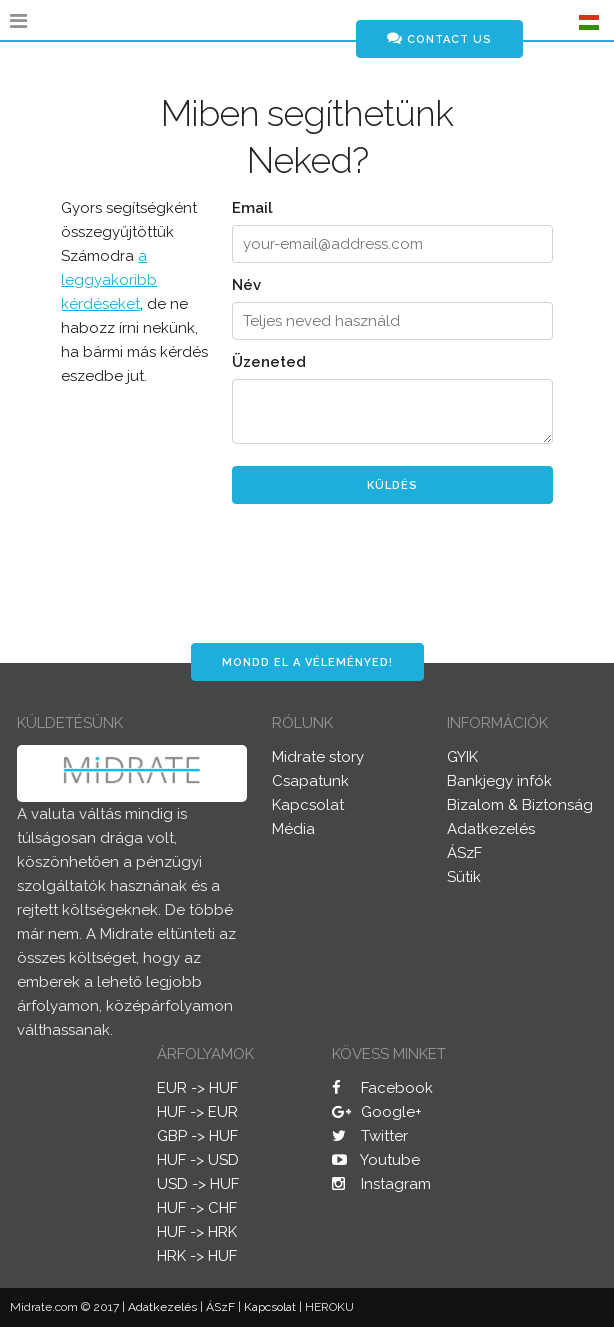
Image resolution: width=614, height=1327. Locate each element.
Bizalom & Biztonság (520, 805)
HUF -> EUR (197, 1112)
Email (252, 208)
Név (246, 285)
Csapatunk (310, 781)
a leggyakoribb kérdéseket (109, 280)
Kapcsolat (308, 805)
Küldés (392, 485)
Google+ (377, 1112)
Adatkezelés (491, 829)
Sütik (464, 877)
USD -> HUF (198, 1184)
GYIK (462, 757)
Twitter (370, 1136)
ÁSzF (464, 853)
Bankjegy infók (499, 781)
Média (293, 829)
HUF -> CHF (197, 1208)
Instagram (381, 1184)
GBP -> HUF (197, 1136)
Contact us (439, 38)
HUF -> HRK (197, 1232)
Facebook (382, 1088)
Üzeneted (269, 362)
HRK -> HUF (197, 1256)
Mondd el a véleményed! (307, 662)
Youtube (376, 1160)
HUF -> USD (198, 1160)
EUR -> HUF (197, 1088)
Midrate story (318, 757)
